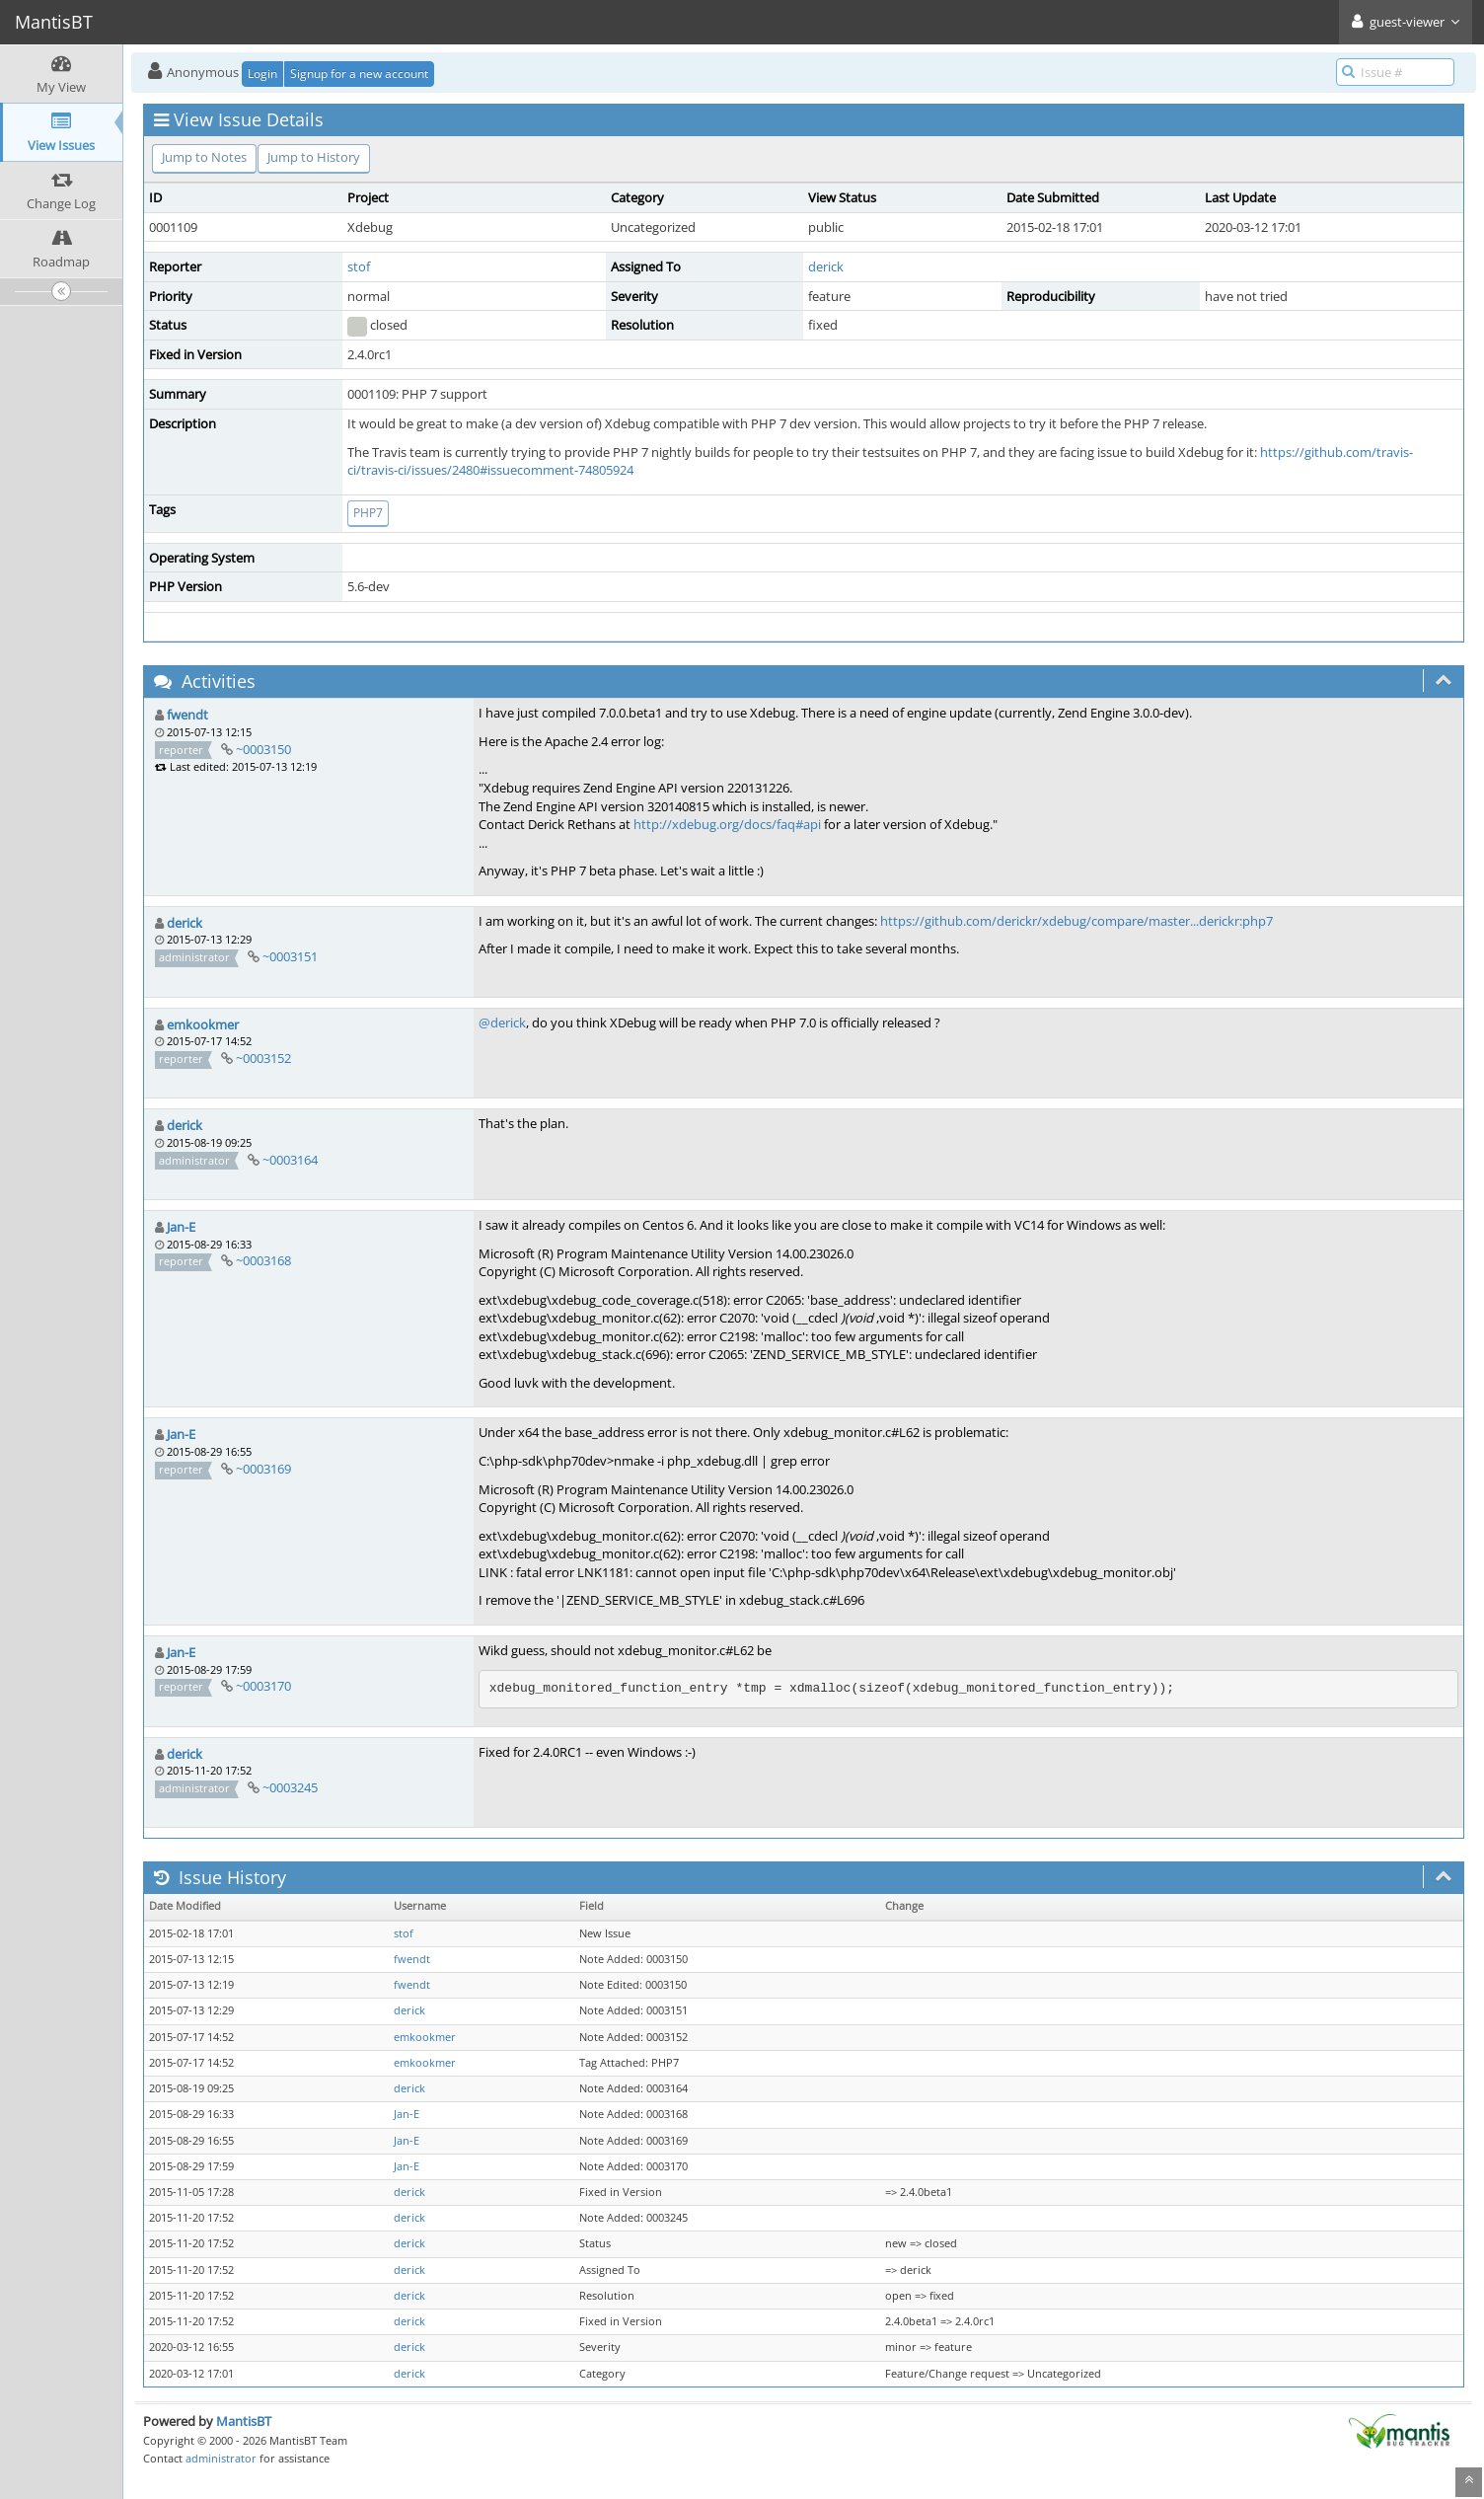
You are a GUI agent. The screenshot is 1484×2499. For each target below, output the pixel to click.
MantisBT (243, 2421)
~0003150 (263, 749)
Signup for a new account (359, 73)
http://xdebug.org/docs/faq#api (727, 824)
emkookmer (203, 1024)
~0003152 (263, 1058)
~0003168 (263, 1260)
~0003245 (290, 1787)
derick (826, 266)
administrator (221, 2458)
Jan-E (181, 1227)
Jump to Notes (204, 157)
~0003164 (290, 1160)
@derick (502, 1022)
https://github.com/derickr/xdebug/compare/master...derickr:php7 (1076, 921)
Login (262, 73)
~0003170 (263, 1686)
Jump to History (313, 157)
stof (358, 266)
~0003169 (263, 1468)
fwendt (187, 714)
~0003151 (290, 956)
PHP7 (368, 512)
